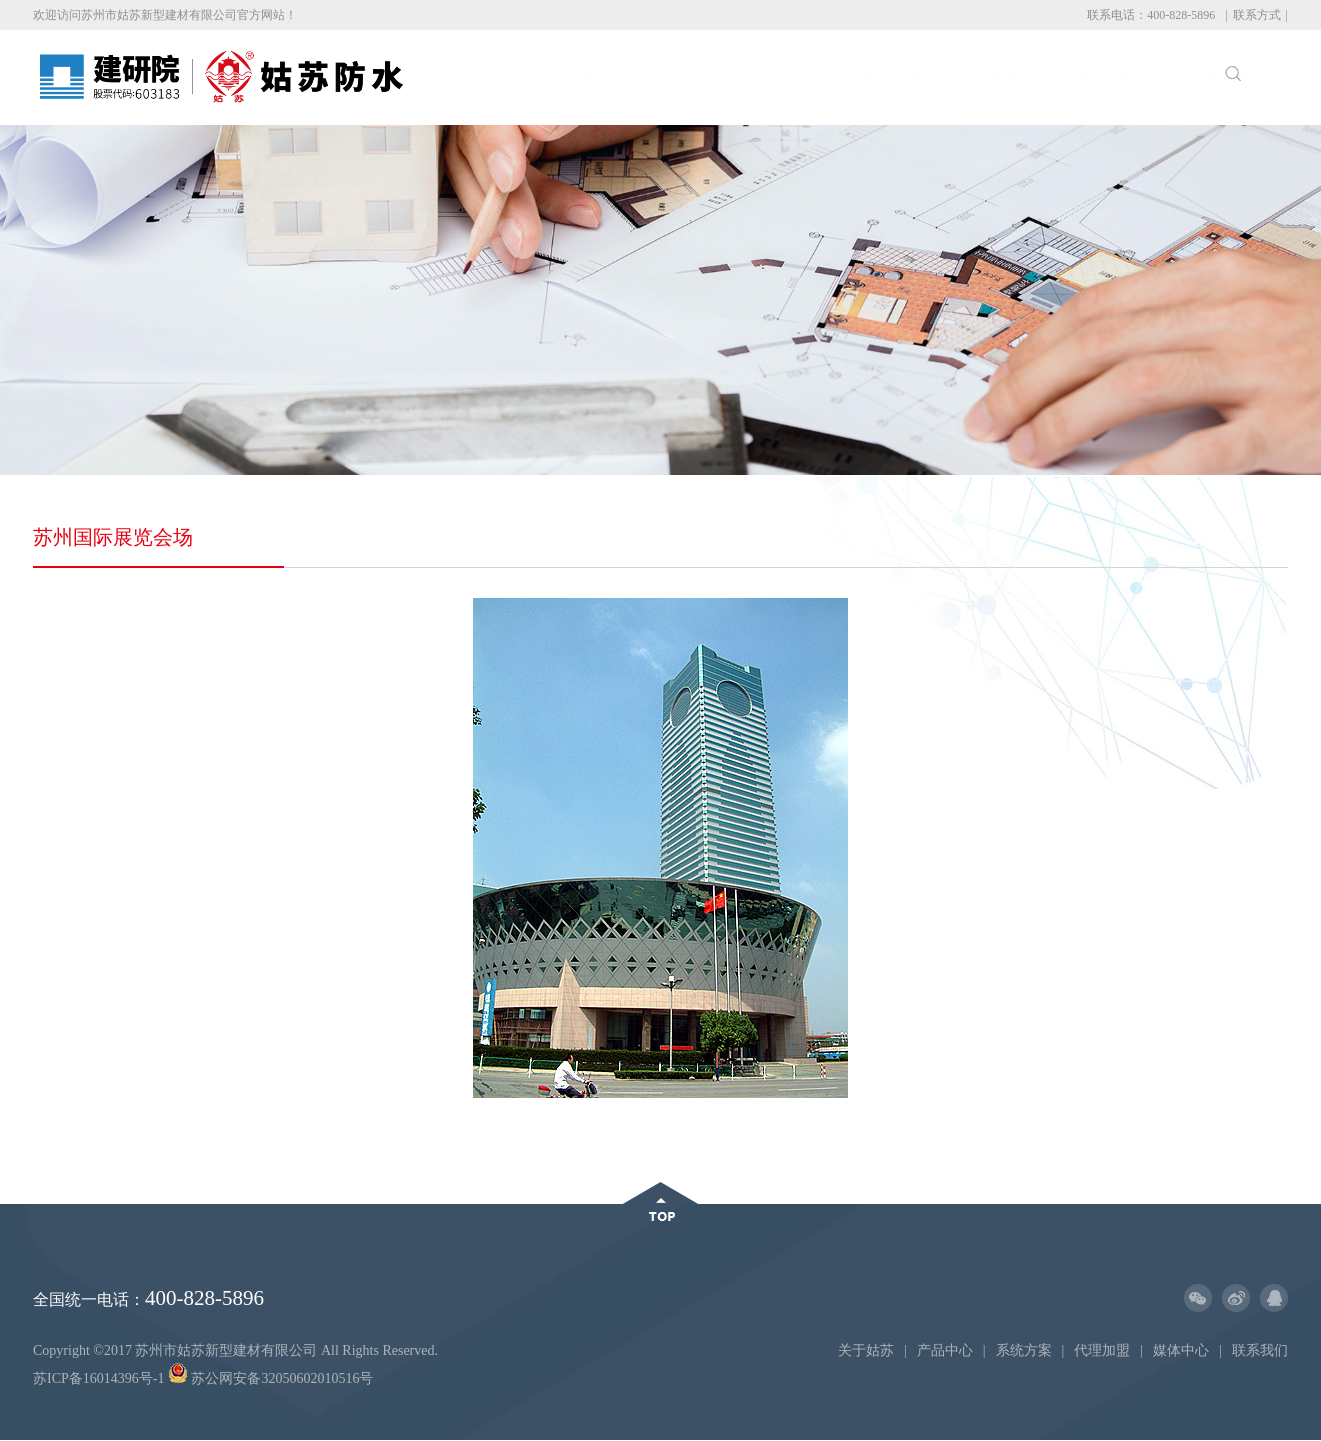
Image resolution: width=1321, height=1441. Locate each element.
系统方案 (803, 77)
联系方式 (1257, 15)
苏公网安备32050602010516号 (271, 1378)
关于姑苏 (583, 77)
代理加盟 (913, 77)
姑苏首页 (473, 77)
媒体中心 (1023, 77)
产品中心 (693, 77)
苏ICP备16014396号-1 (98, 1378)
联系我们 (1132, 77)
